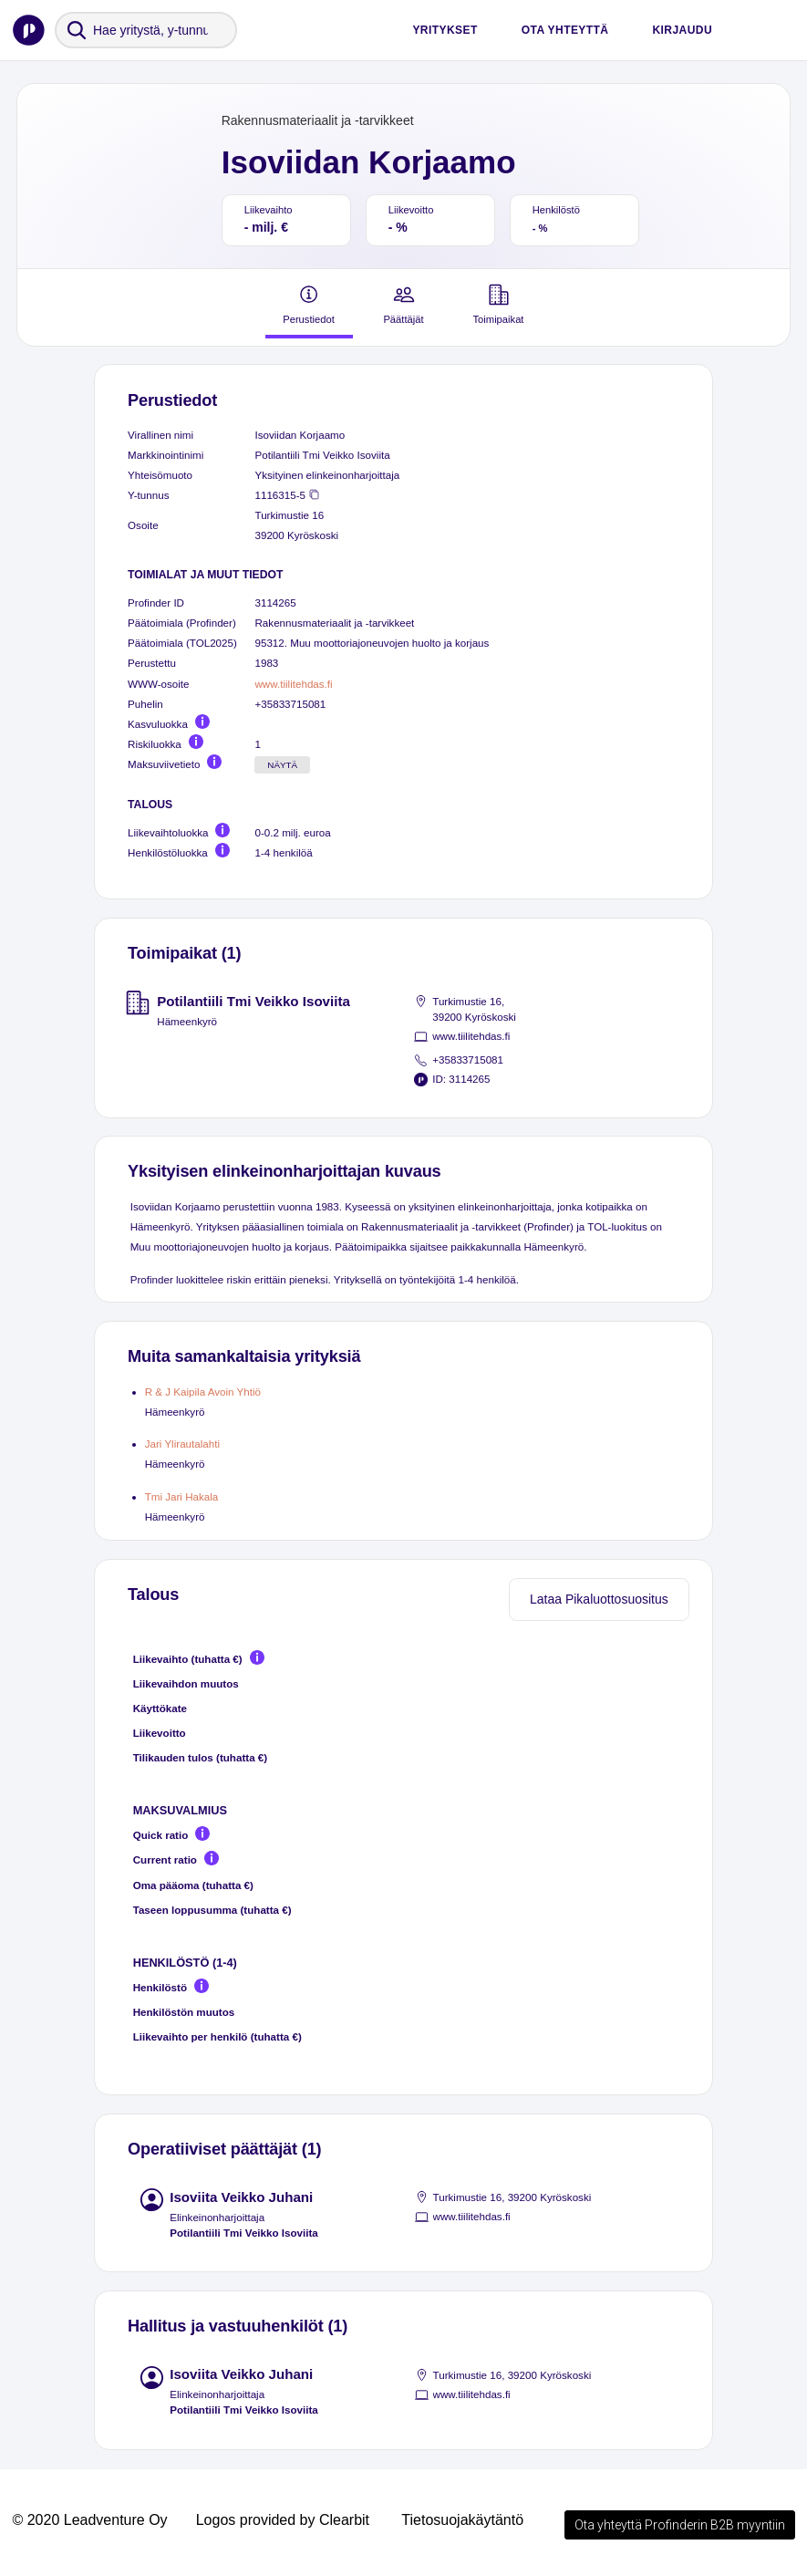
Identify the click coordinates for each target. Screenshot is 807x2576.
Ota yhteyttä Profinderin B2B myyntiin (679, 2525)
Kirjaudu (682, 30)
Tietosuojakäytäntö (462, 2520)
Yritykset (444, 30)
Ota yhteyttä (565, 30)
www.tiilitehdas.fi (293, 684)
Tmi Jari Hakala (182, 1496)
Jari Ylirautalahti (182, 1443)
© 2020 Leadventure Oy (89, 2520)
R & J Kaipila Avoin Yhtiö (203, 1391)
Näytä (282, 765)
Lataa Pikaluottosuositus (599, 1599)
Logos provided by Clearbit (282, 2520)
